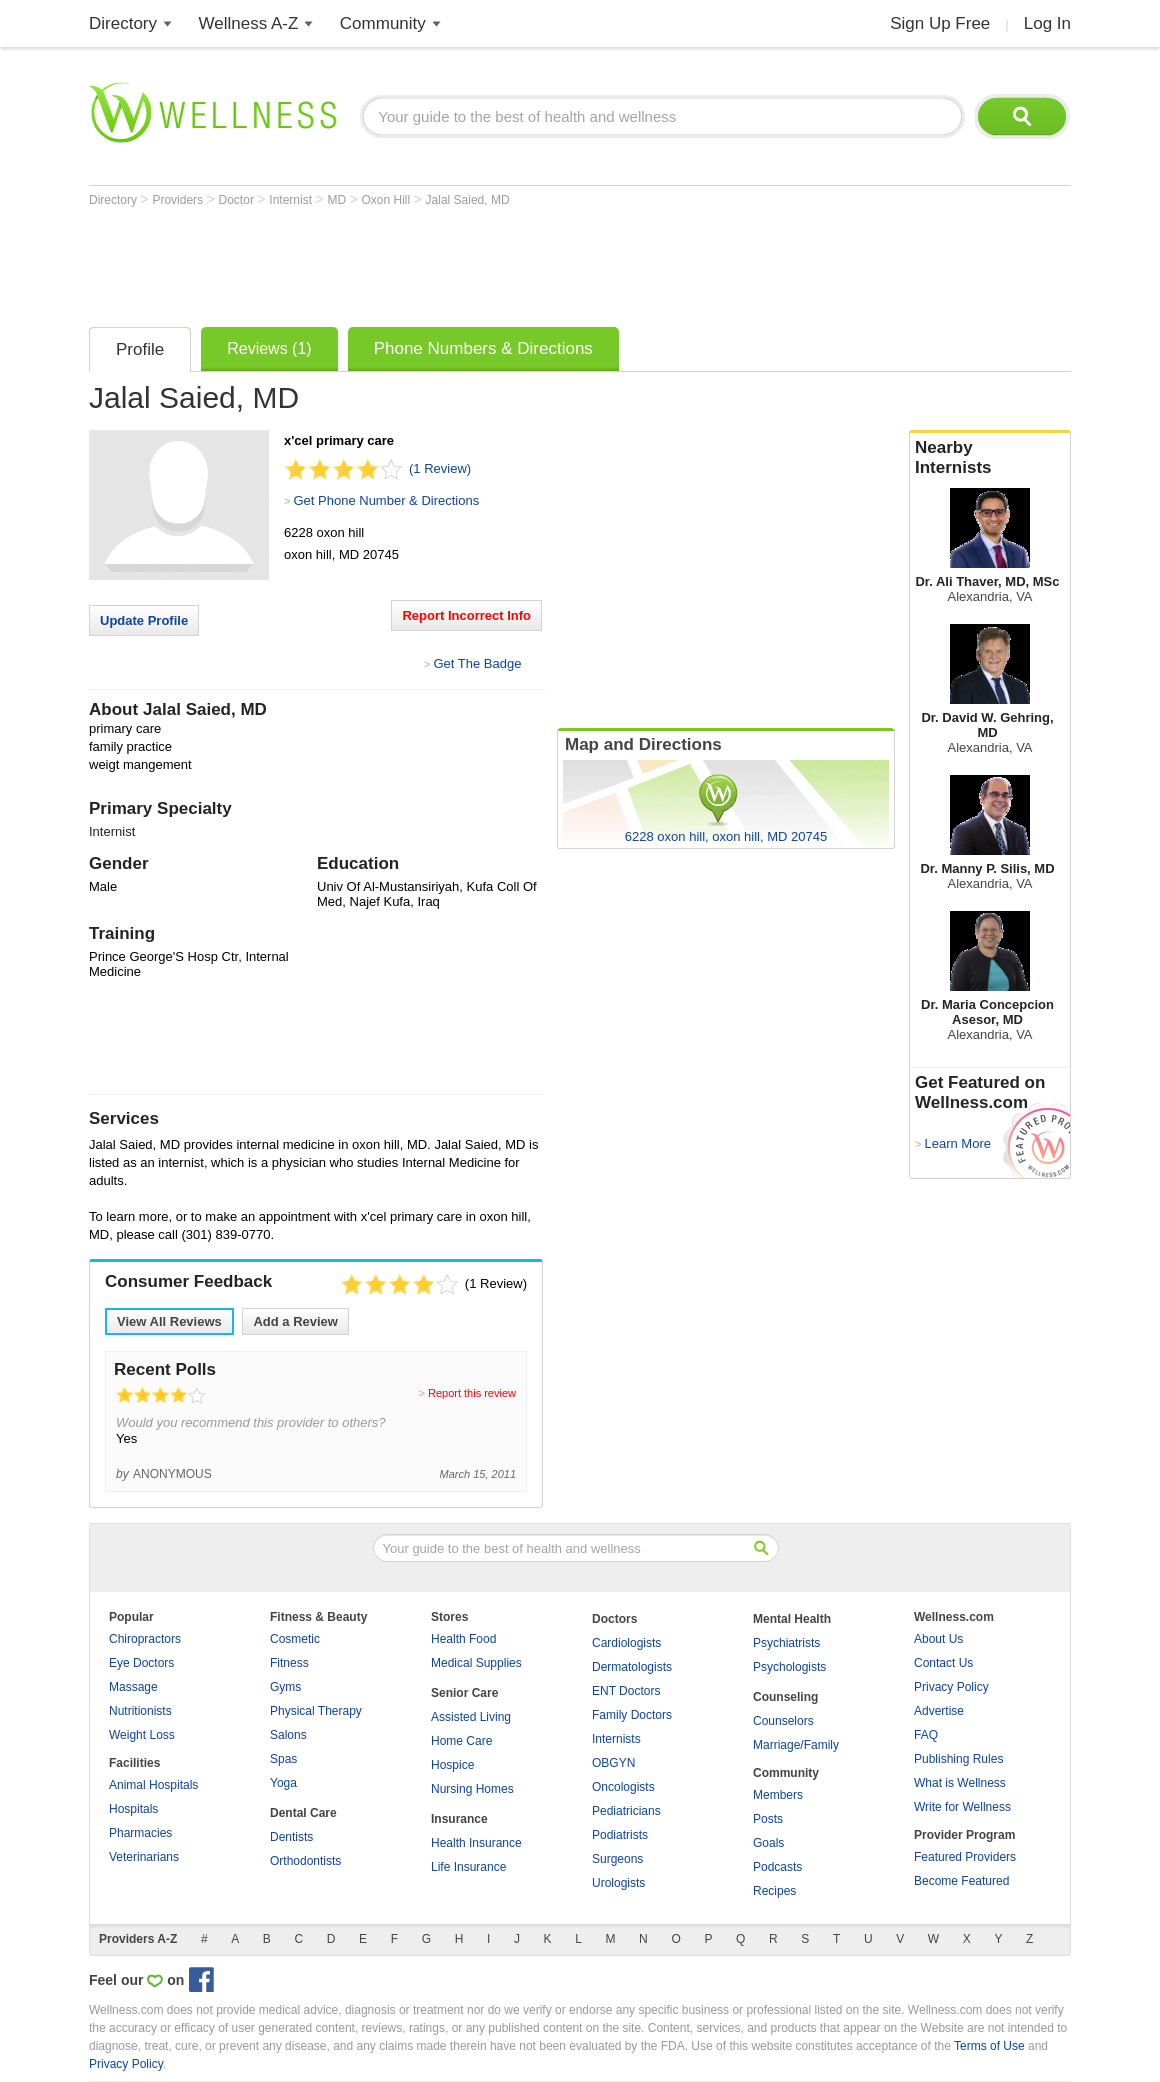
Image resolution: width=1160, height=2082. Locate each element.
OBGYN (613, 1763)
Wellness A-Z (249, 23)
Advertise (939, 1711)
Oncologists (623, 1787)
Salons (288, 1735)
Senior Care (464, 1693)
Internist (292, 200)
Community (383, 23)
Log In (1047, 23)
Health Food (463, 1639)
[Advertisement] (453, 262)
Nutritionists (140, 1711)
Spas (283, 1759)
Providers (179, 200)
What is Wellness (960, 1783)
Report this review (472, 1393)
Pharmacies (140, 1833)
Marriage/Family (796, 1745)
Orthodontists (305, 1861)
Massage (133, 1687)
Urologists (618, 1883)
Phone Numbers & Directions (483, 348)
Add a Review (295, 1321)
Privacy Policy (951, 1687)
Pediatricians (626, 1811)
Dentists (291, 1837)
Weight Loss (142, 1735)
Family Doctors (632, 1715)
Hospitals (133, 1809)
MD (338, 200)
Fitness (289, 1663)
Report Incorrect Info (466, 615)
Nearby (990, 458)
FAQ (926, 1735)
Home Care (461, 1741)
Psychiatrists (786, 1643)
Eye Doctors (141, 1663)
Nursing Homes (472, 1789)
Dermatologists (632, 1667)
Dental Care (303, 1813)
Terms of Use (989, 2046)
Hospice (452, 1765)
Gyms (285, 1687)
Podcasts (777, 1867)
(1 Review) (440, 468)
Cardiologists (626, 1643)
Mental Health (792, 1619)
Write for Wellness (962, 1807)
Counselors (783, 1721)
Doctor (238, 200)
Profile (140, 349)
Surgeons (617, 1859)
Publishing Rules (958, 1759)
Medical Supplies (476, 1663)
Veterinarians (144, 1857)
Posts (768, 1819)
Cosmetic (295, 1639)
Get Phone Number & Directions (386, 500)
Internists (616, 1739)
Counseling (785, 1697)
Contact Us (943, 1663)
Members (778, 1795)
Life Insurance (468, 1867)
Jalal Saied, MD (468, 200)
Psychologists (789, 1667)
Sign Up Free (940, 23)
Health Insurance (476, 1843)
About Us (938, 1639)
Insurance (459, 1819)
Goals (768, 1843)
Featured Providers (965, 1857)
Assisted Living (471, 1717)
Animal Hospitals (153, 1785)
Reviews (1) (269, 348)
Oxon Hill (387, 200)
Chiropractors (145, 1639)
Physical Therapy (316, 1711)
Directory (123, 23)
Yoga (283, 1783)
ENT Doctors (626, 1691)
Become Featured (961, 1881)
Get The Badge (477, 663)
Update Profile (144, 620)
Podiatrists (620, 1835)
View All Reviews (169, 1321)
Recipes (774, 1891)
